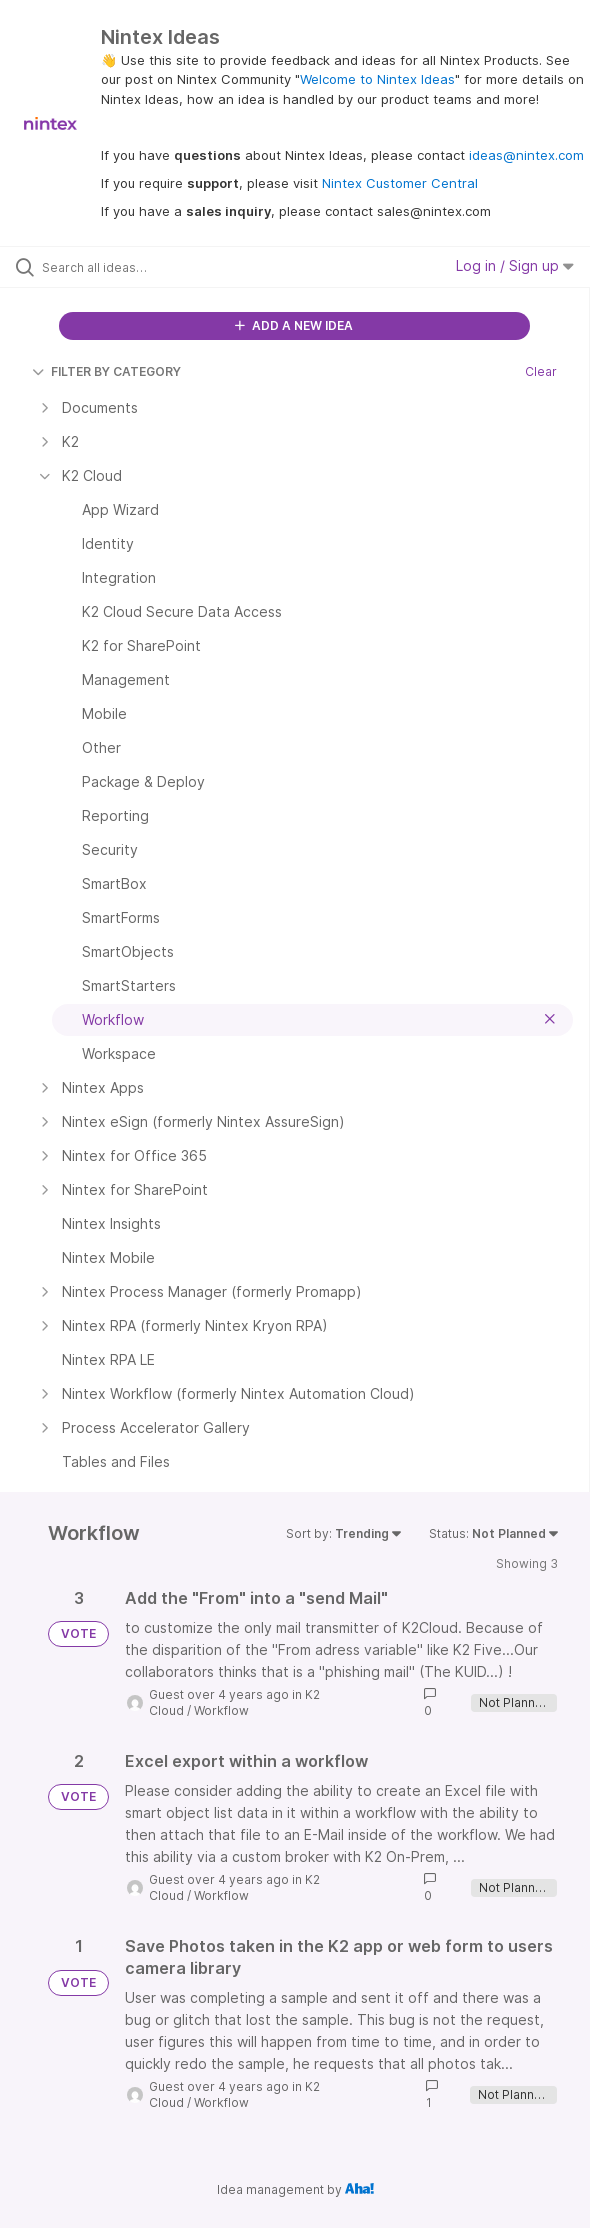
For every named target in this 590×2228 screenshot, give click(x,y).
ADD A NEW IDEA (294, 325)
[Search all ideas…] (155, 267)
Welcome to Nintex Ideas (377, 79)
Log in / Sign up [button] (515, 265)
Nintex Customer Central (400, 183)
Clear (541, 371)
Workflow (221, 1710)
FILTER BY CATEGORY (106, 371)
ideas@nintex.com (526, 155)
